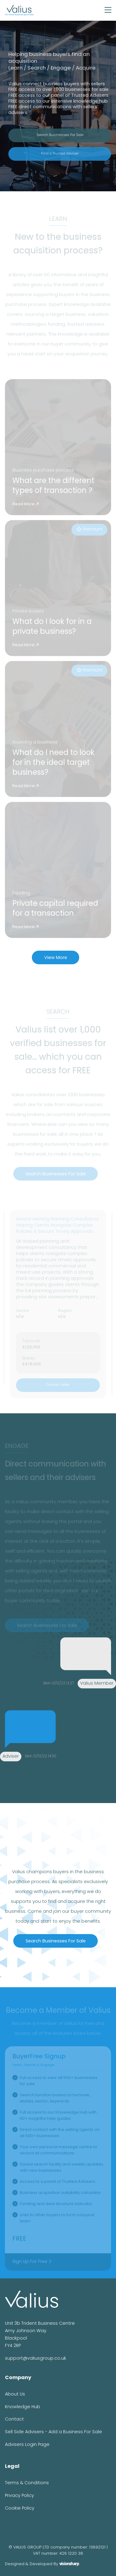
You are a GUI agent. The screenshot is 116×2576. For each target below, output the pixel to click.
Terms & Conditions (27, 2483)
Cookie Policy (19, 2508)
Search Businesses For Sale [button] (56, 1175)
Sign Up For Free (31, 2263)
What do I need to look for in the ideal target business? (53, 764)
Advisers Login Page (27, 2444)
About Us (15, 2394)
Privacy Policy (19, 2495)
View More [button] (55, 958)
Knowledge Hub (22, 2407)
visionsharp (69, 2563)
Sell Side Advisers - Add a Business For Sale (53, 2432)
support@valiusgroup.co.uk (35, 2358)
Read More (25, 505)
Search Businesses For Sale (60, 135)
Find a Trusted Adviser (60, 153)
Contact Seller (58, 1386)
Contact (14, 2419)
